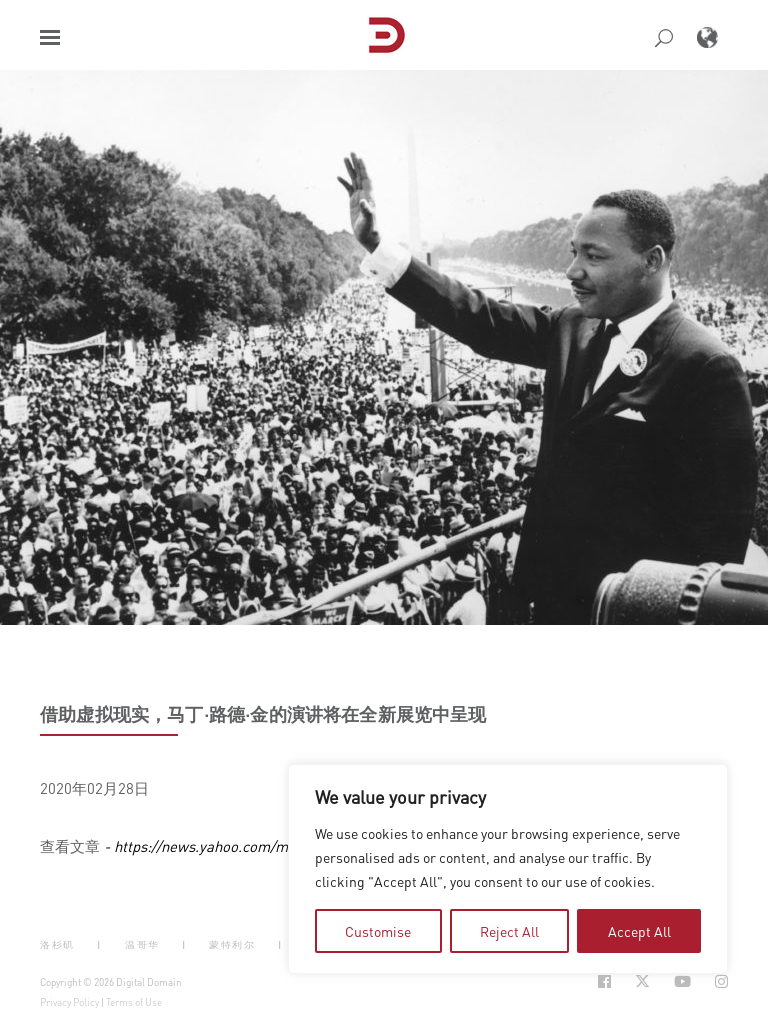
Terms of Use (134, 1002)
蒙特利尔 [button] (232, 944)
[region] (508, 869)
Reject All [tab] (509, 931)
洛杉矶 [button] (57, 944)
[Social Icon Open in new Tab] (604, 981)
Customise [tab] (378, 931)
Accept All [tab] (639, 931)
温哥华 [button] (142, 944)
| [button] (99, 944)
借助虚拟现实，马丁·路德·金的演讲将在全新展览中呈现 (263, 714)
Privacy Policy (69, 1002)
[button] (50, 37)
